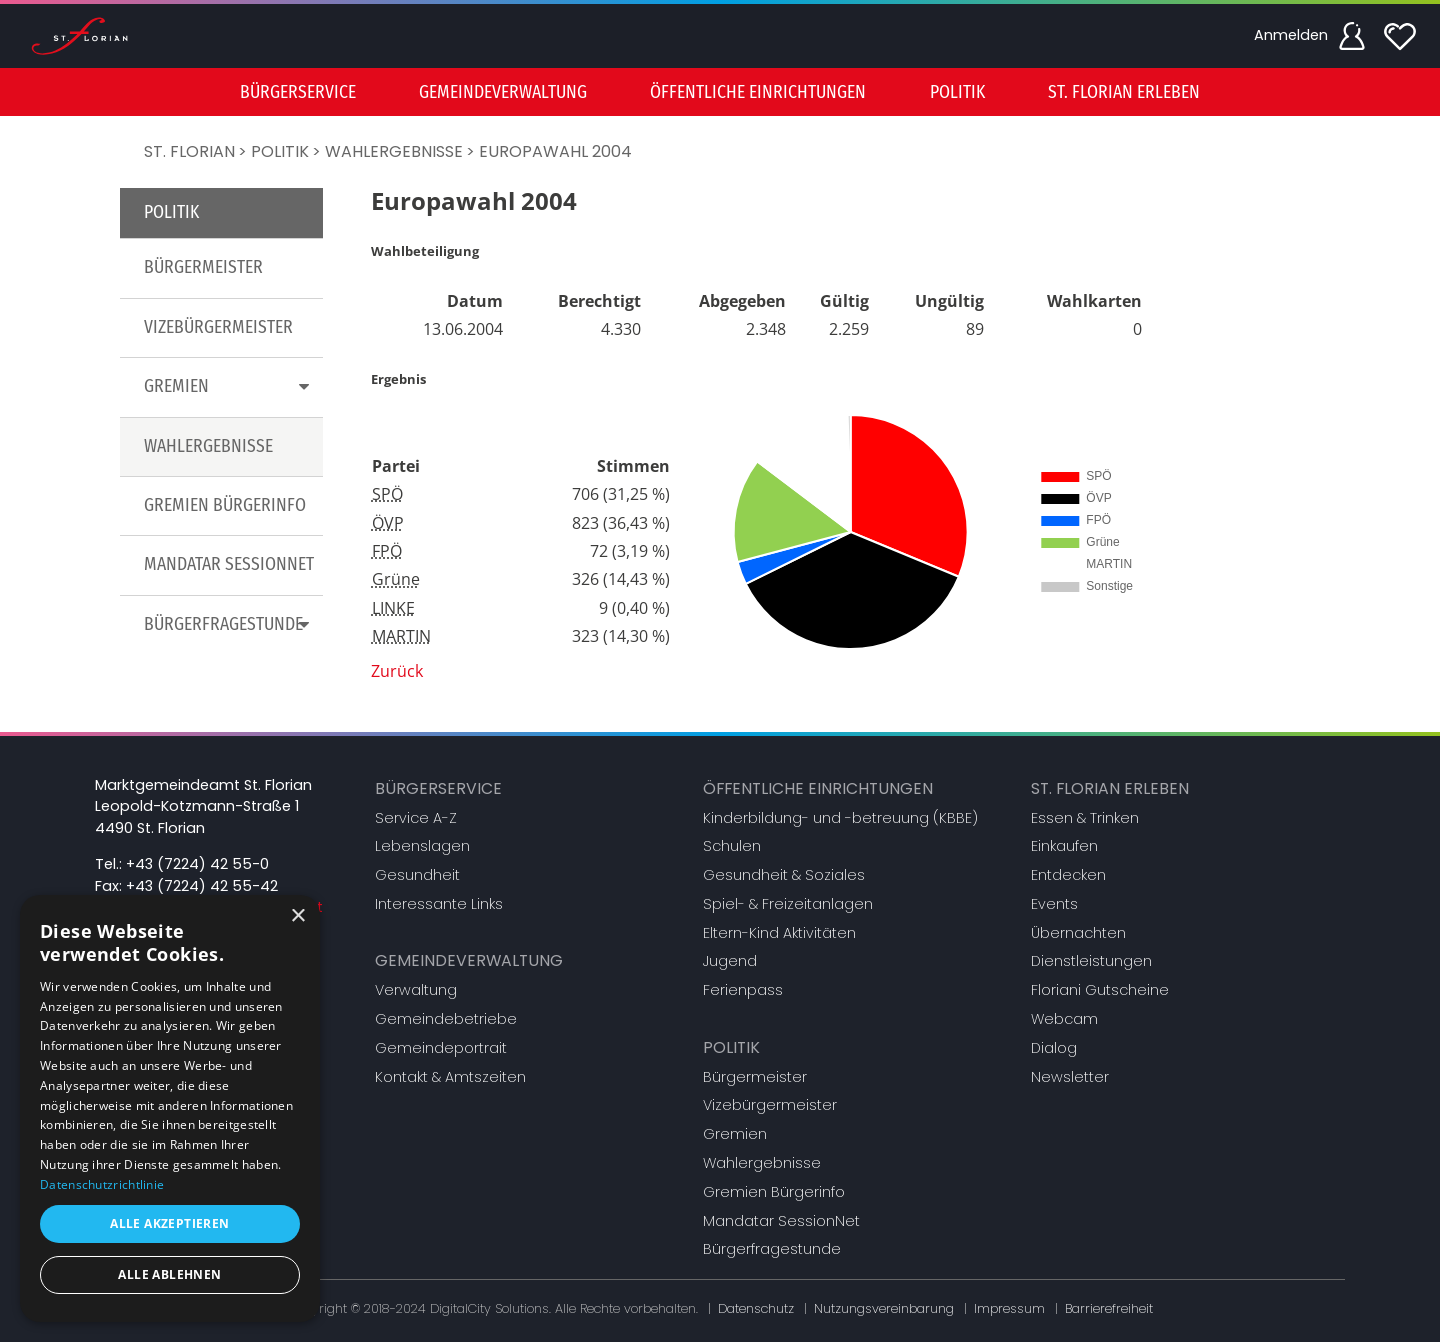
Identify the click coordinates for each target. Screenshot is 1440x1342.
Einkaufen (1064, 846)
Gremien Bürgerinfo (225, 505)
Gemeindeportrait (441, 1048)
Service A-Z (416, 818)
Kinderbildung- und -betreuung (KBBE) (840, 818)
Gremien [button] (230, 386)
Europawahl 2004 (555, 151)
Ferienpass (743, 990)
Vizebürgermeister (218, 327)
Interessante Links (439, 904)
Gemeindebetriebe (446, 1019)
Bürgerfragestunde (772, 1249)
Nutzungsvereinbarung (884, 1308)
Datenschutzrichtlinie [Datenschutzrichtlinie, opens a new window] (102, 1184)
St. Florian (189, 151)
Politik (280, 151)
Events (1054, 904)
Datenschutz (756, 1308)
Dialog (1054, 1048)
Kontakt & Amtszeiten (450, 1077)
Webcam (1064, 1019)
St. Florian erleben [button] (1124, 92)
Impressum (1009, 1308)
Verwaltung (416, 990)
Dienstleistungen (1091, 961)
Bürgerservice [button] (298, 92)
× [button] (297, 916)
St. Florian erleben (1110, 788)
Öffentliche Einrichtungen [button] (758, 92)
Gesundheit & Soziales (784, 875)
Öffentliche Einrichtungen (818, 788)
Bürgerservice (438, 788)
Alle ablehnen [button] (169, 1274)
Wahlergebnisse (394, 151)
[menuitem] (298, 92)
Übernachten (1078, 933)
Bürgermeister (203, 267)
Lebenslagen (422, 846)
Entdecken (1068, 875)
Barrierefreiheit (1109, 1308)
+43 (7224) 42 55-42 (202, 886)
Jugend (730, 961)
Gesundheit (417, 875)
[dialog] (170, 1108)
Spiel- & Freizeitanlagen (788, 904)
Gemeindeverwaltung (469, 960)
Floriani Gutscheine (1100, 990)
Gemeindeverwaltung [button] (503, 92)
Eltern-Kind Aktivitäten (779, 933)
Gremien (735, 1134)
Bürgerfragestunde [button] (230, 624)
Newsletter (1070, 1077)
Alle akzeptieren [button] (169, 1223)
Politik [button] (957, 92)
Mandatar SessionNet (229, 564)
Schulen (732, 846)
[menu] (720, 92)
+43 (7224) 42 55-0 (197, 864)
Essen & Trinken (1085, 818)
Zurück (397, 671)
